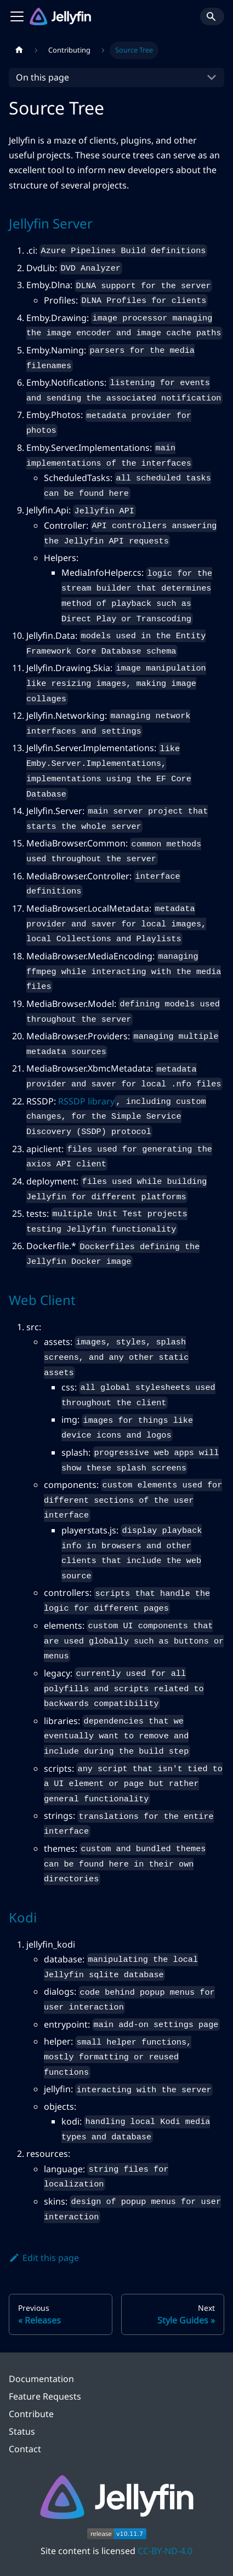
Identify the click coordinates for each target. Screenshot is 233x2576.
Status (22, 2431)
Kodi (23, 1917)
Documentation (41, 2379)
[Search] (212, 16)
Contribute (31, 2414)
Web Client (42, 1300)
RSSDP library (86, 1101)
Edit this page (44, 2258)
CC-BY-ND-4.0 (165, 2551)
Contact (25, 2449)
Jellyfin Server (51, 223)
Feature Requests (45, 2396)
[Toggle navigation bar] (17, 16)
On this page (42, 77)
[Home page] (19, 50)
